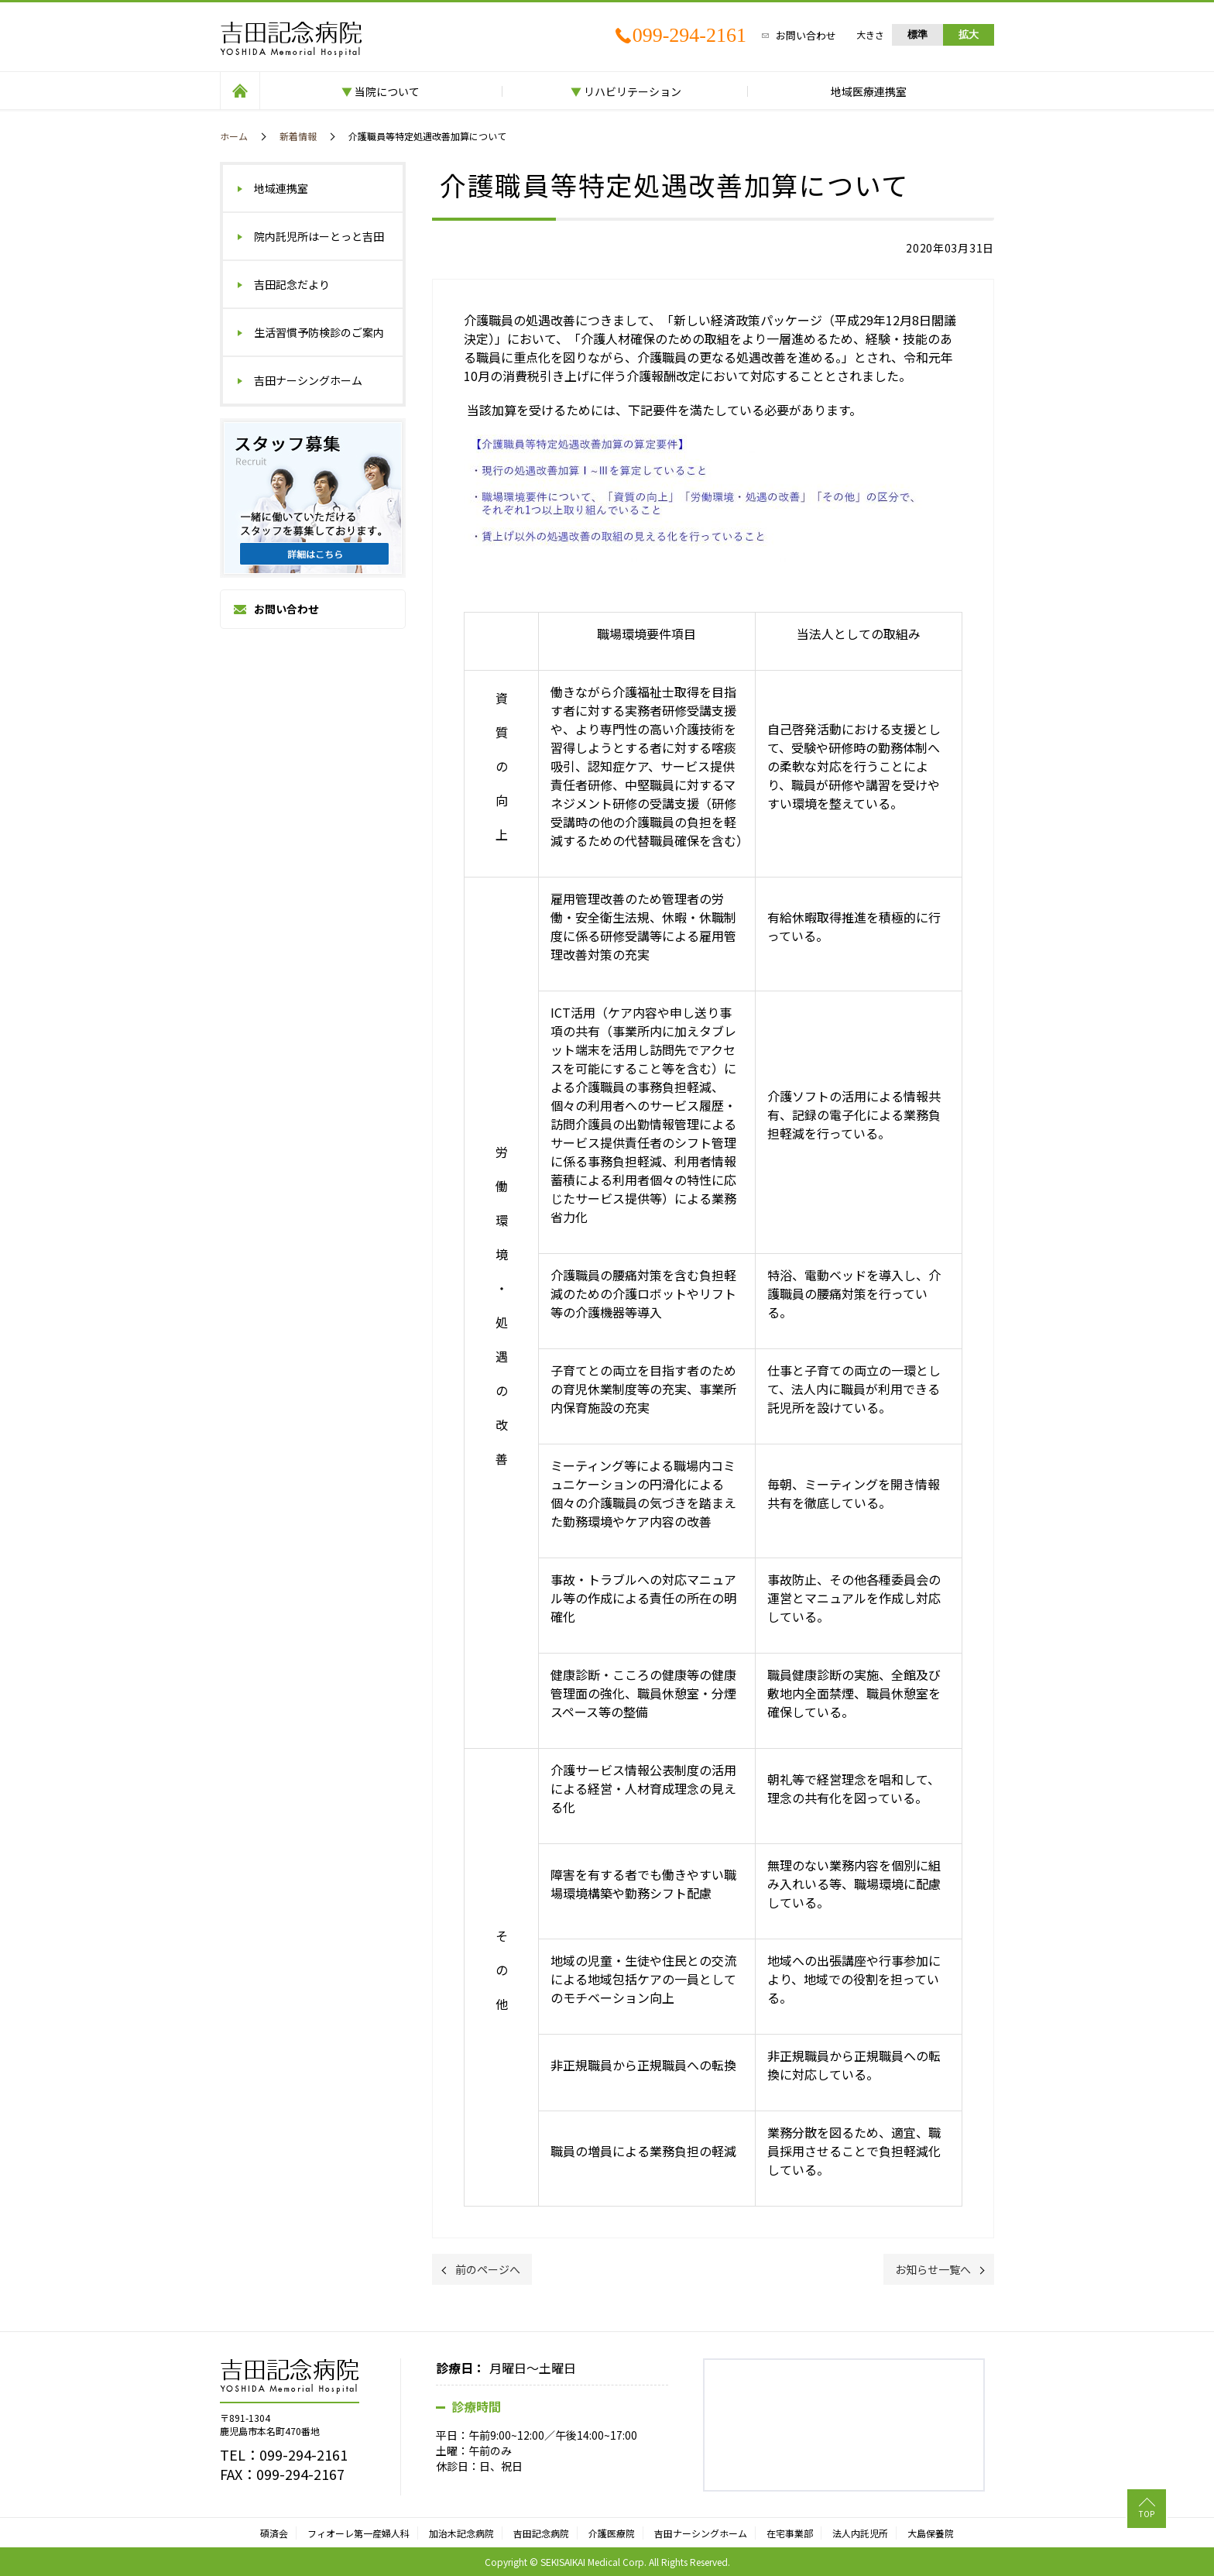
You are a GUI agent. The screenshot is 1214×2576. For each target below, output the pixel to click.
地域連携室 (281, 188)
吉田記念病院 (541, 2533)
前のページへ (487, 2269)
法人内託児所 (860, 2533)
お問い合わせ (806, 35)
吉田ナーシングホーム (308, 380)
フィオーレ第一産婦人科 (358, 2533)
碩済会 (274, 2533)
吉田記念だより (292, 284)
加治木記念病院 (461, 2533)
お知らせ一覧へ (933, 2269)
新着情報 (298, 136)
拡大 (969, 34)
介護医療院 (611, 2533)
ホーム (234, 136)
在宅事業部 (789, 2533)
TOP (1146, 2513)
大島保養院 (930, 2533)
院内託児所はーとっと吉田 (319, 236)
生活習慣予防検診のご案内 (319, 332)
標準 (917, 34)
